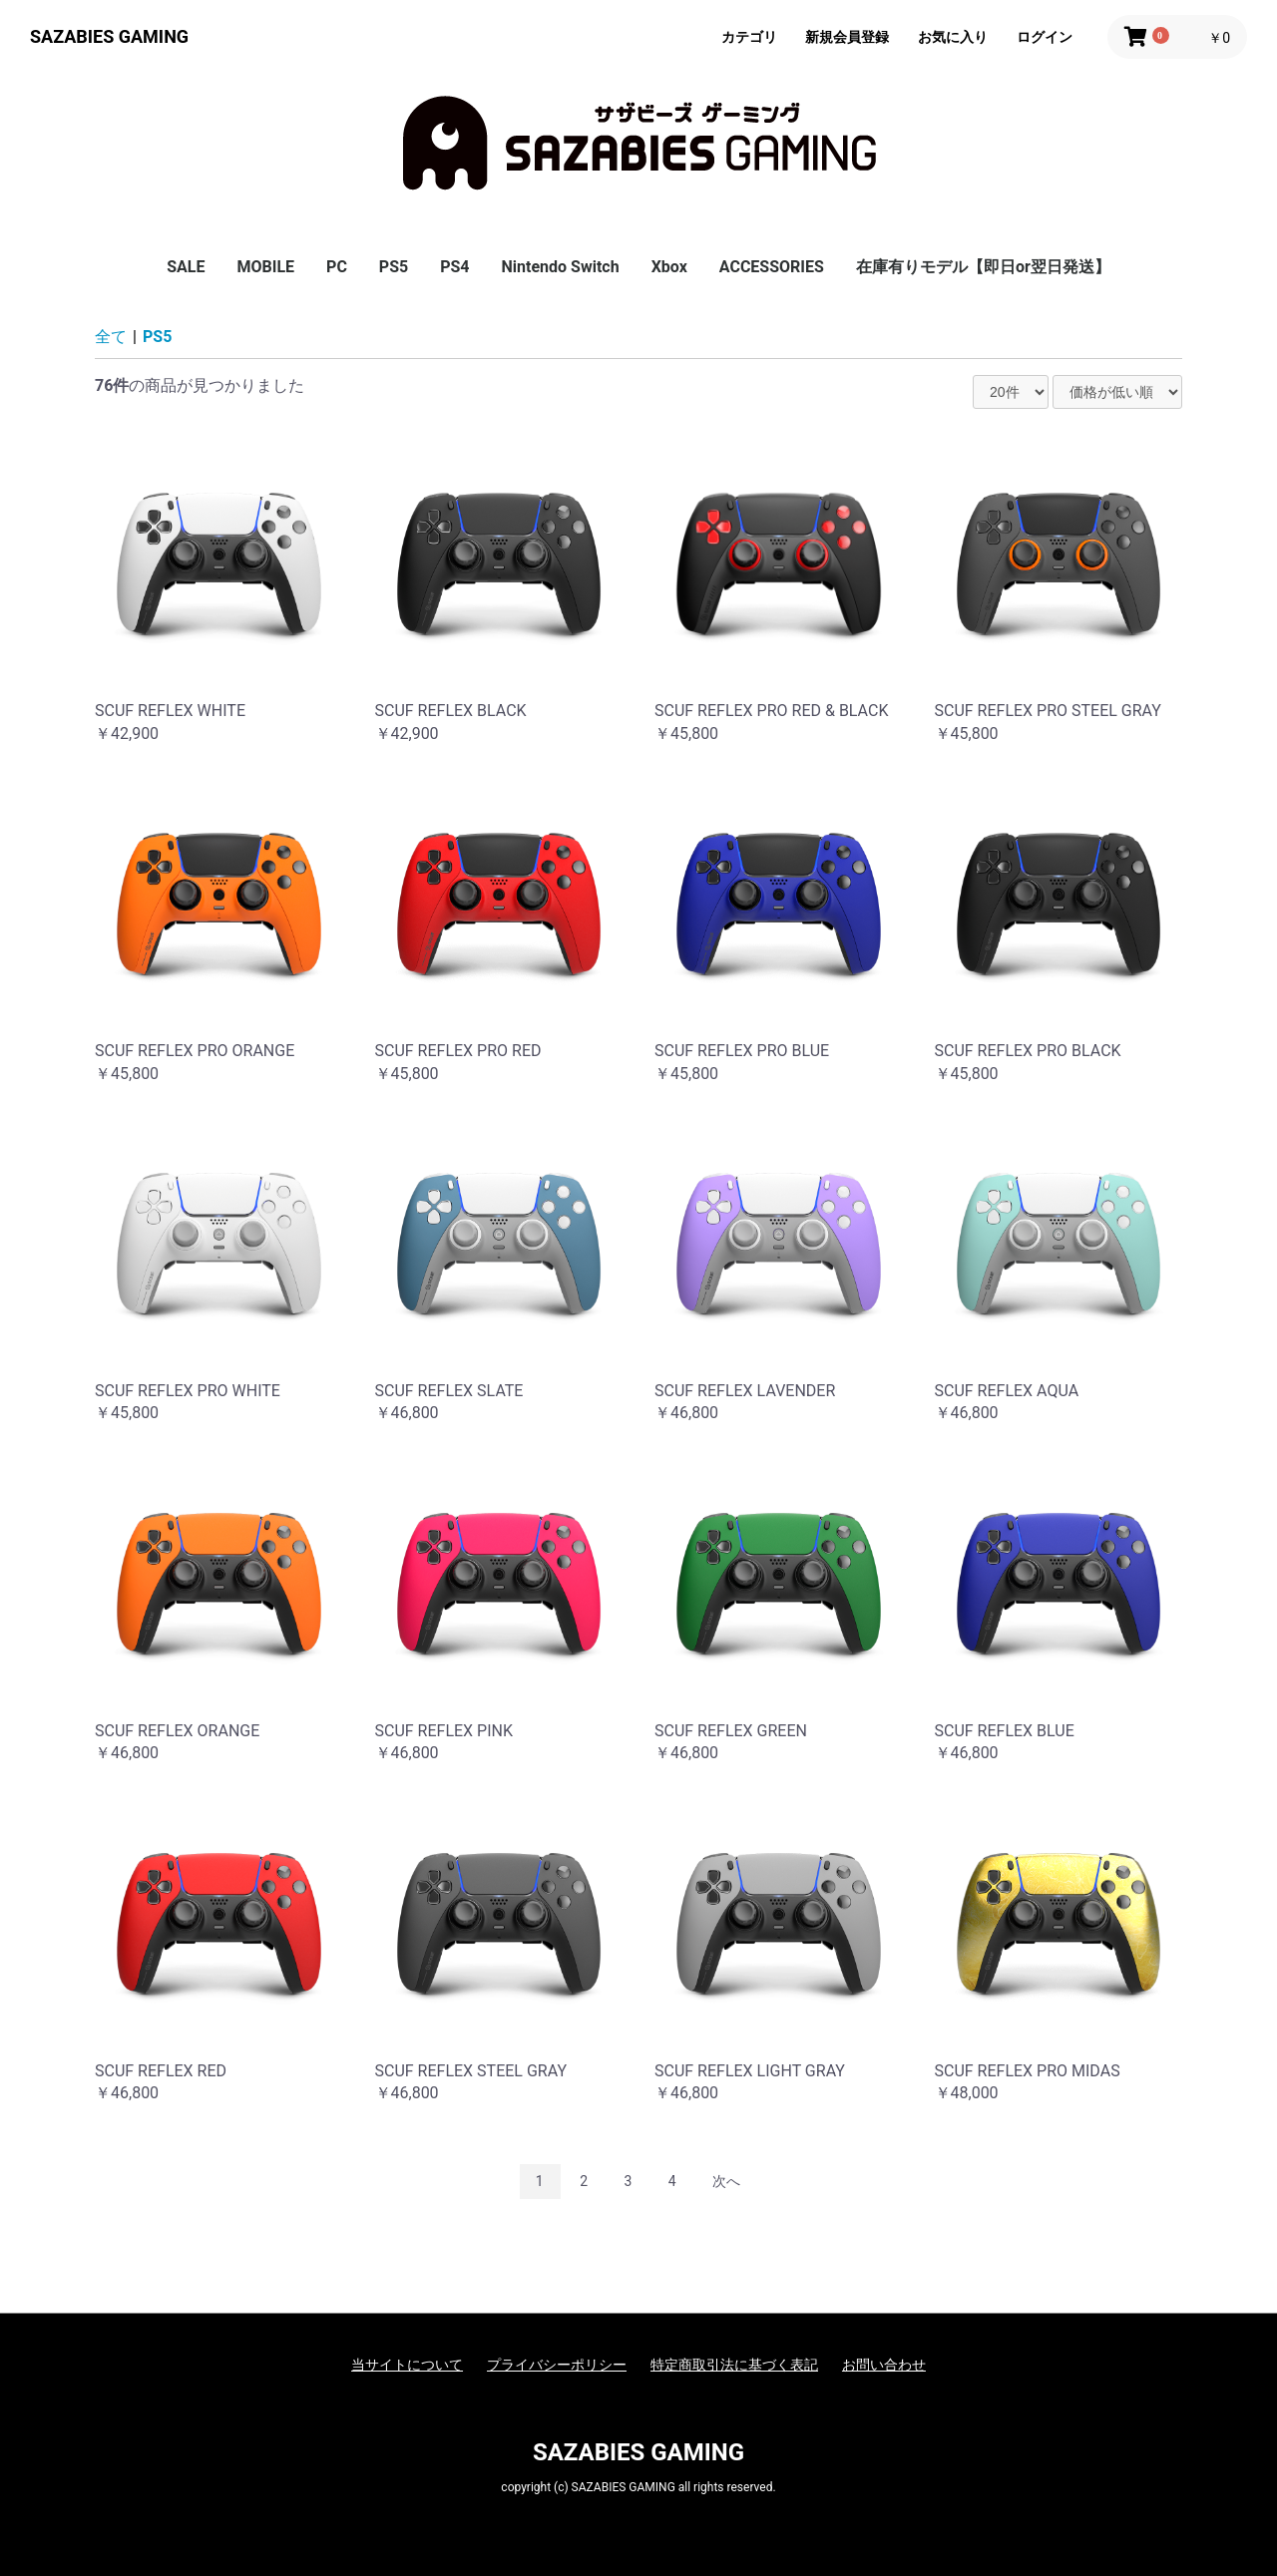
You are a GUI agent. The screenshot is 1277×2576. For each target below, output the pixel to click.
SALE (186, 266)
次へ (726, 2181)
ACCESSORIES (771, 266)
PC (336, 266)
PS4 (454, 266)
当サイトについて (407, 2365)
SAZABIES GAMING (109, 36)
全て (111, 336)
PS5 (393, 266)
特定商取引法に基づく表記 (734, 2365)
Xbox (669, 266)
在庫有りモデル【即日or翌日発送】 (983, 266)
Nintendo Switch (561, 266)
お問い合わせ (884, 2365)
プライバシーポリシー (557, 2365)
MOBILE (265, 266)
